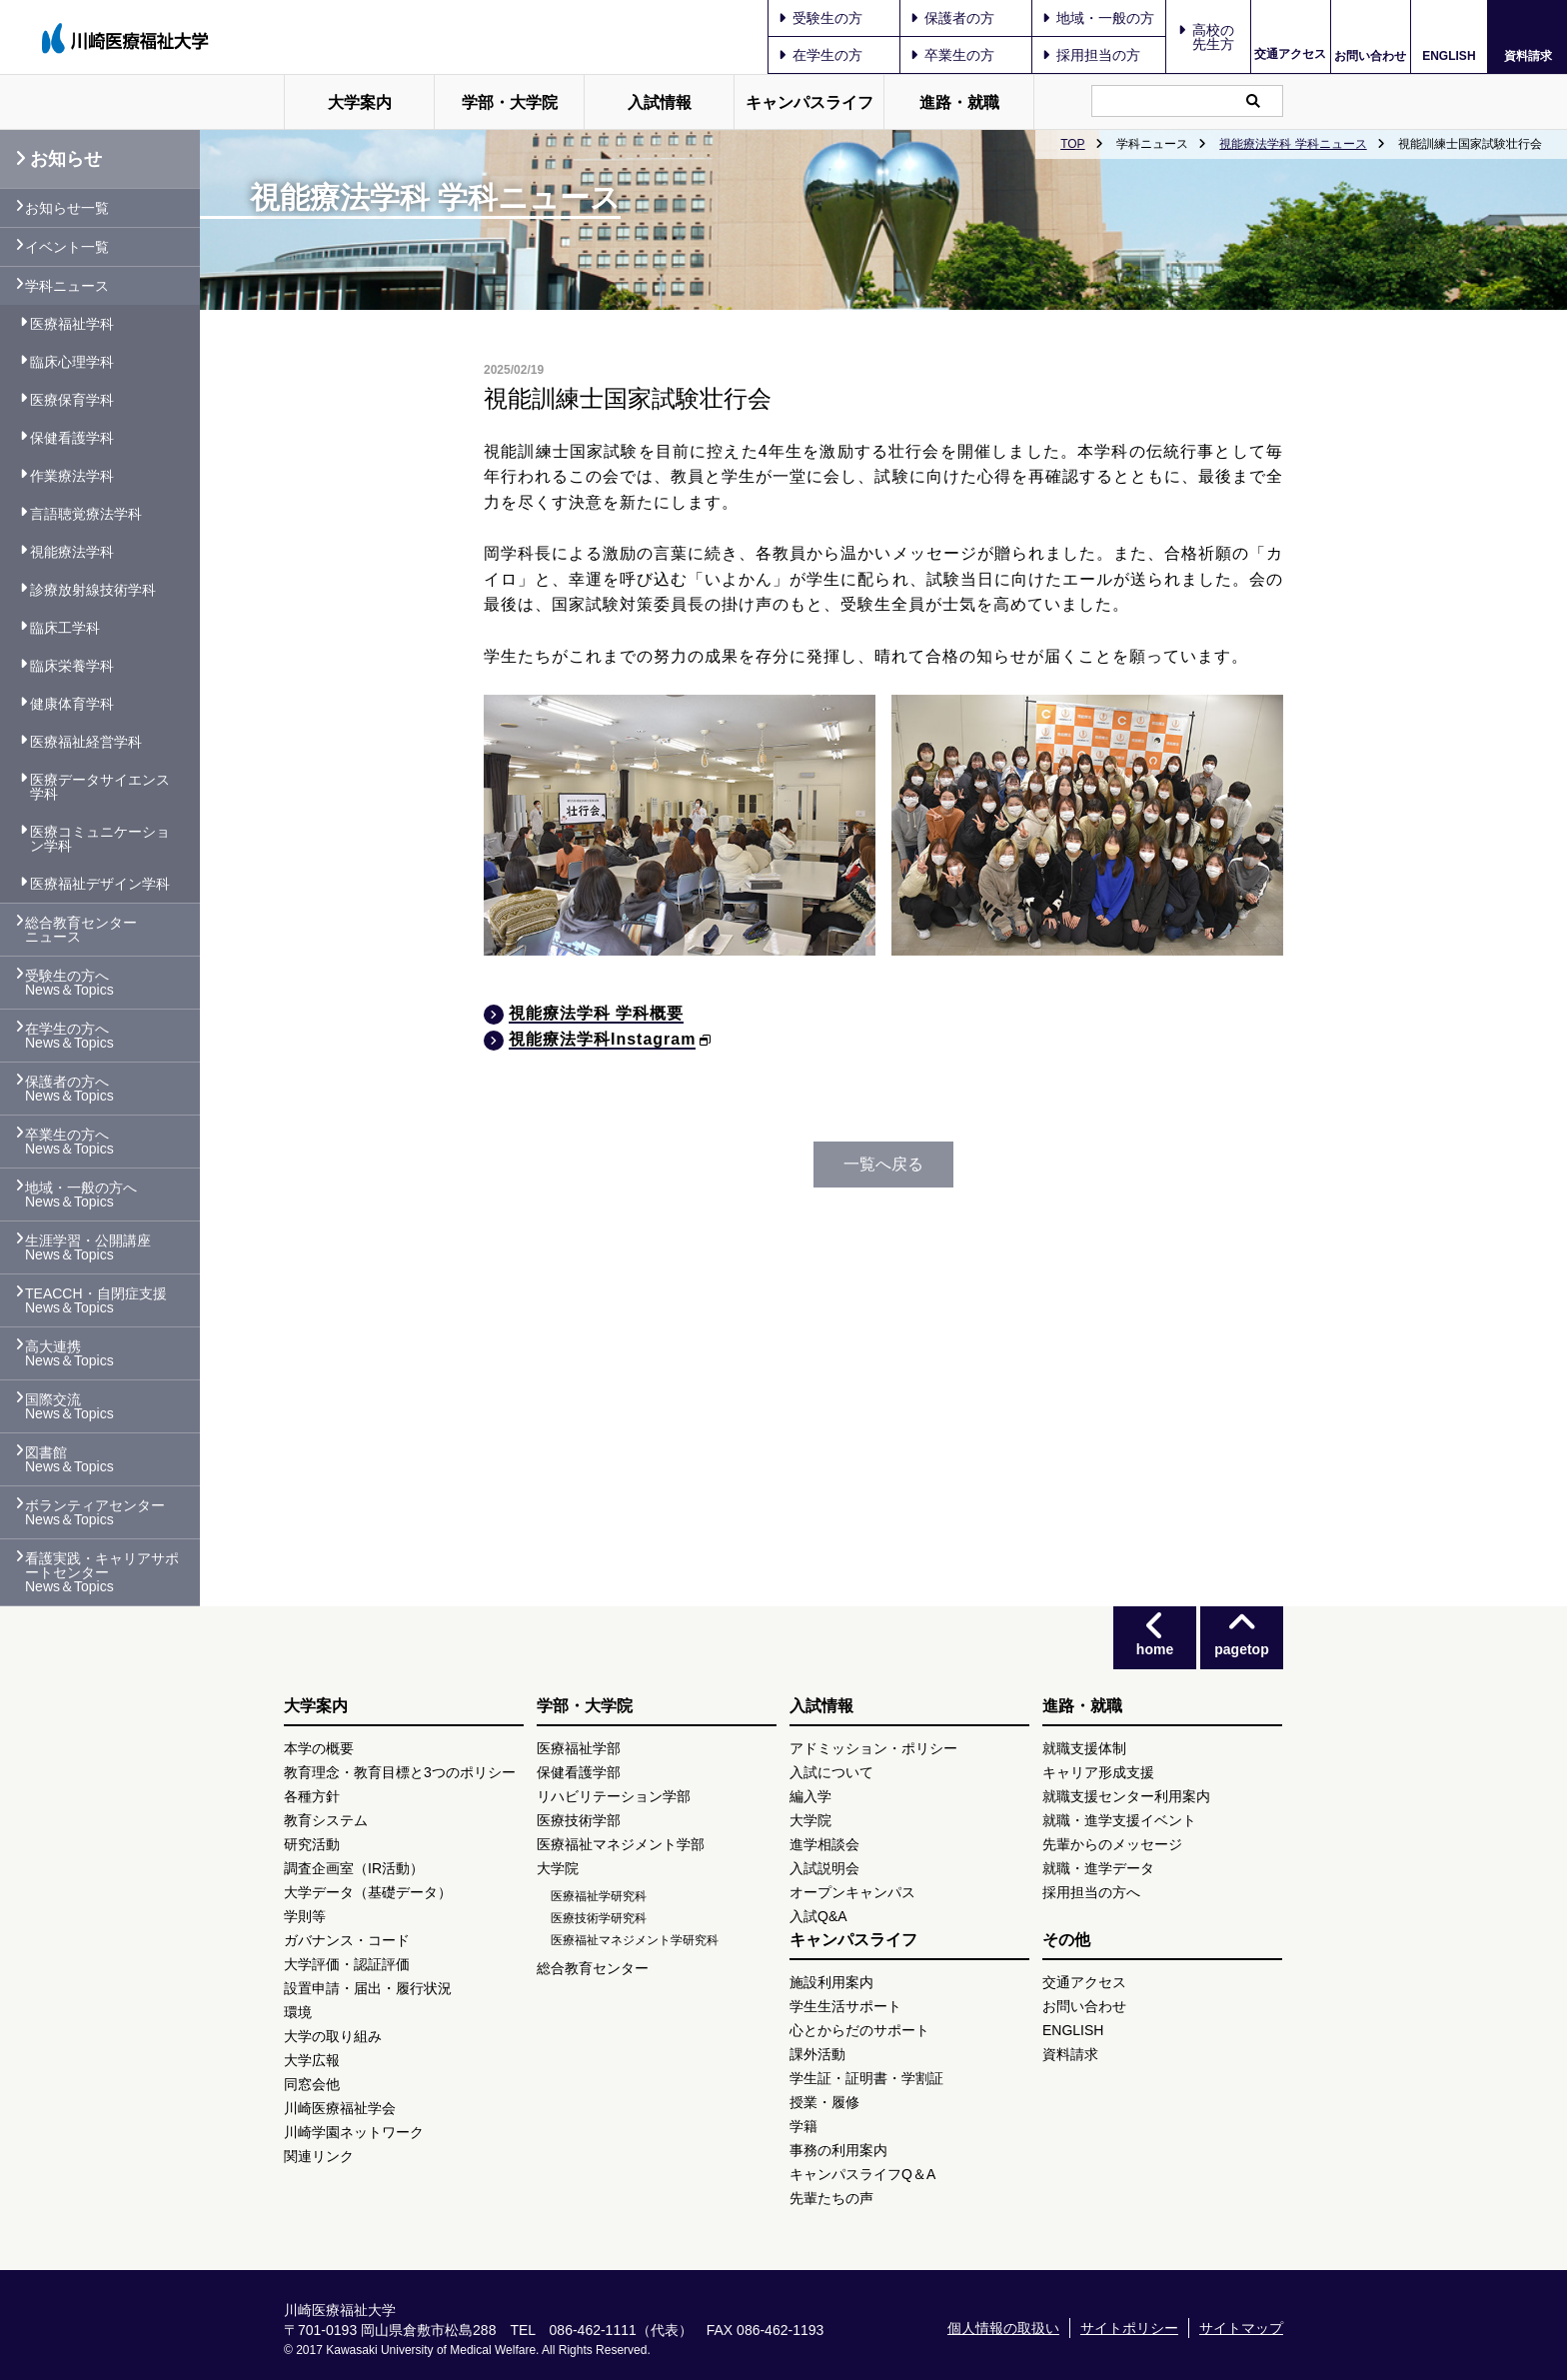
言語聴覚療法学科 (86, 514)
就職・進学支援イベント (1119, 1820)
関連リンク (319, 2156)
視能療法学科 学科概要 (596, 1013)
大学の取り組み (333, 2036)
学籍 (803, 2126)
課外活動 (817, 2054)
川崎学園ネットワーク (354, 2132)
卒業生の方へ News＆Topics (69, 1142)
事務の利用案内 (838, 2150)
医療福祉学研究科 (599, 1896)
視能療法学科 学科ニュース (1292, 144)
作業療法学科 (72, 476)
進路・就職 (959, 102)
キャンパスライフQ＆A (862, 2174)
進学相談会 (824, 1844)
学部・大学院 (510, 102)
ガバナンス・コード (347, 1940)
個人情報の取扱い (1003, 2328)
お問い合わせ (1370, 55)
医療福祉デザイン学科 (100, 884)
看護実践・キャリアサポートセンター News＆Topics (102, 1572)
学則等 (305, 1916)
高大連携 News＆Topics (69, 1353)
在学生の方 (820, 55)
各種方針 (312, 1796)
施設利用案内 (831, 1982)
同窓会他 (312, 2084)
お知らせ (58, 159)
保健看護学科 (72, 438)
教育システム (326, 1820)
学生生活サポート (845, 2006)
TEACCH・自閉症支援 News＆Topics (96, 1300)
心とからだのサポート (859, 2030)
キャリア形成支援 (1098, 1772)
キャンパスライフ (809, 102)
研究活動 (312, 1844)
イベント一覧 (67, 247)
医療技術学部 (579, 1820)
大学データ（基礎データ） (368, 1892)
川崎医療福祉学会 (340, 2108)
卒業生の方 (952, 55)
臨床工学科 (65, 628)
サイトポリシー (1129, 2328)
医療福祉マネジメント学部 (621, 1844)
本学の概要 (319, 1748)
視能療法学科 (72, 552)
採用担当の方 (1091, 55)
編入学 (810, 1796)
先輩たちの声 (831, 2198)
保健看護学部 (579, 1772)
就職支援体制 (1084, 1748)
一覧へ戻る (883, 1164)
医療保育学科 (72, 400)
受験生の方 (820, 18)
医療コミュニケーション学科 (100, 839)
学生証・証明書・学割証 (866, 2078)
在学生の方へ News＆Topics (69, 1036)
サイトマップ (1241, 2328)
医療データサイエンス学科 (100, 787)
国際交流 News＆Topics (69, 1406)
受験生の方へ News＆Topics (69, 983)
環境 (298, 2012)
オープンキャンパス (852, 1892)
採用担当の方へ (1091, 1892)
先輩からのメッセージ (1112, 1844)
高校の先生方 (1213, 37)
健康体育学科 (72, 704)
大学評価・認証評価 (347, 1964)
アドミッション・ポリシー (873, 1748)
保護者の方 (952, 18)
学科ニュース (67, 286)
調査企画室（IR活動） (354, 1868)
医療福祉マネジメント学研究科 (635, 1940)
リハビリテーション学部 (614, 1796)
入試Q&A (818, 1916)
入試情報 (660, 102)
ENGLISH (1448, 56)
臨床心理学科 (72, 362)
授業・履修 (824, 2102)
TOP (1072, 144)
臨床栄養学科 (72, 666)
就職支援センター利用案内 (1126, 1796)
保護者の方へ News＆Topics (69, 1089)
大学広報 (312, 2060)
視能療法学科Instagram (602, 1039)
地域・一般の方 (1098, 18)
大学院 (558, 1868)
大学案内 (360, 102)
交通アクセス (1290, 54)
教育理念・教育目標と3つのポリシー (400, 1772)
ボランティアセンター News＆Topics (95, 1512)
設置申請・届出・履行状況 (368, 1988)
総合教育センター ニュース (81, 930)
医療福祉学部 (579, 1748)
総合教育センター (593, 1968)
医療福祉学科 (72, 324)
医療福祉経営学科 (86, 742)
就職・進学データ (1098, 1868)
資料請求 (1528, 55)
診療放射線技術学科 (93, 590)
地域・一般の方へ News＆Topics (81, 1194)
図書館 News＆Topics (69, 1459)
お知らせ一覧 (67, 208)
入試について (831, 1772)
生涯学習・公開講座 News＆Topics (88, 1247)
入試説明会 (824, 1868)
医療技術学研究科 (599, 1918)
